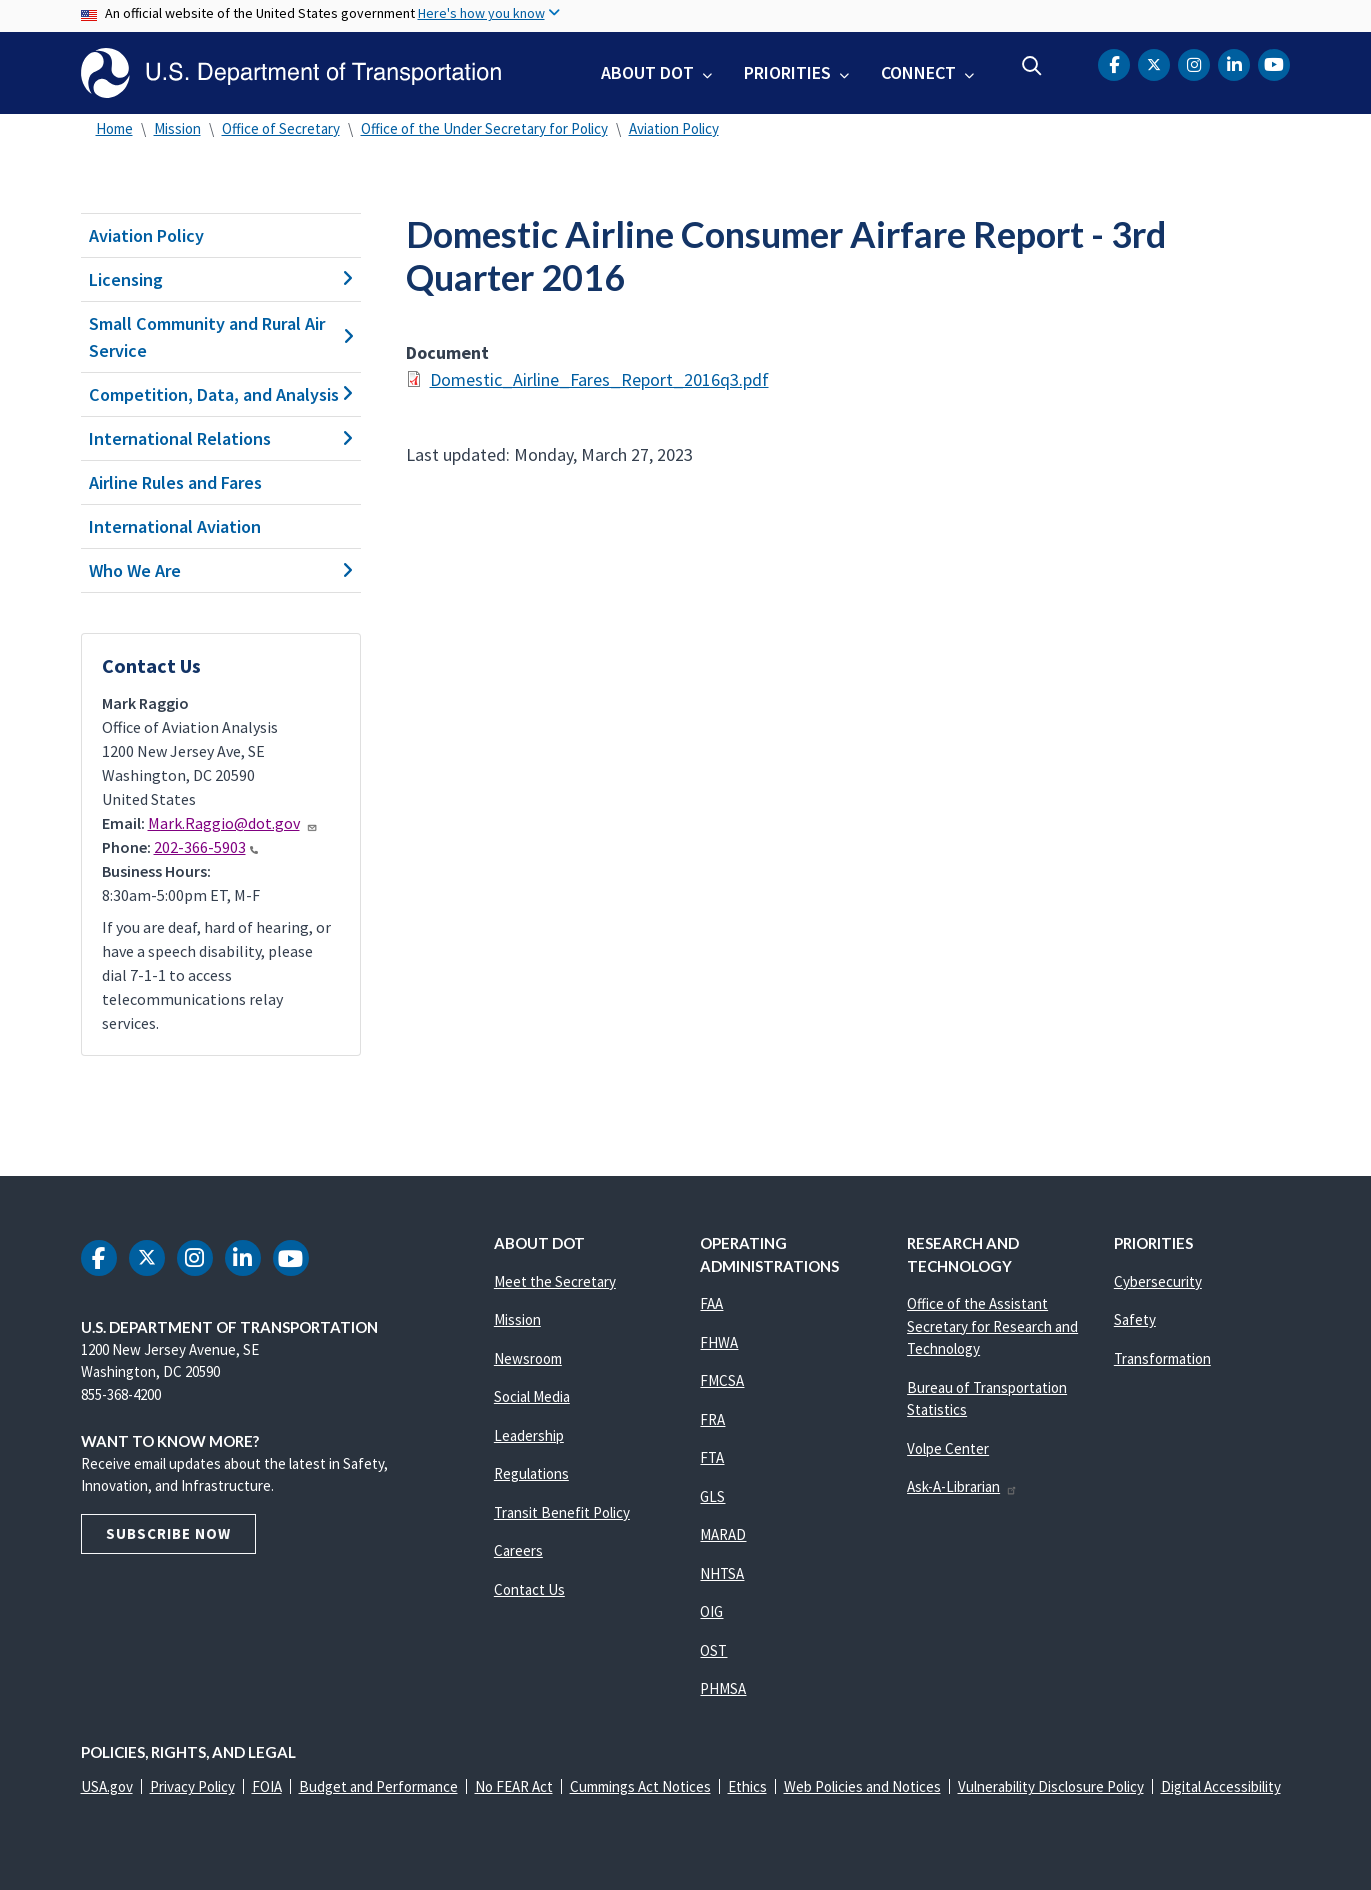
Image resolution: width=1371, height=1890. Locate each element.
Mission (177, 128)
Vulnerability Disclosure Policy (1051, 1786)
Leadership (529, 1435)
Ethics (747, 1786)
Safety (1135, 1319)
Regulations (531, 1473)
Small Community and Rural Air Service (221, 337)
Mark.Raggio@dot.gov (233, 823)
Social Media (532, 1396)
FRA (712, 1419)
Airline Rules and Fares (175, 482)
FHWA (719, 1342)
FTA (712, 1457)
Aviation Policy (674, 128)
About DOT (647, 72)
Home (114, 128)
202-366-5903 (206, 847)
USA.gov (107, 1786)
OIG (711, 1611)
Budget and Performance (378, 1786)
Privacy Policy (192, 1786)
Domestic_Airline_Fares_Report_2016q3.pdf (599, 379)
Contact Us (529, 1589)
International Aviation (175, 526)
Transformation (1162, 1358)
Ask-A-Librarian (962, 1486)
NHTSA (722, 1573)
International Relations (221, 438)
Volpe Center (948, 1448)
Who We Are (221, 570)
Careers (518, 1550)
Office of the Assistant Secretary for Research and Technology (992, 1326)
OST (713, 1650)
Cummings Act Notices (640, 1786)
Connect (918, 72)
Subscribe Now (168, 1533)
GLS (712, 1496)
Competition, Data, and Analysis (221, 394)
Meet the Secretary (555, 1281)
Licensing (221, 279)
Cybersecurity (1158, 1281)
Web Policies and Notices (862, 1786)
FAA (711, 1303)
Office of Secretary (281, 128)
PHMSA (723, 1688)
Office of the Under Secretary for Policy (484, 128)
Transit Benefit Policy (562, 1512)
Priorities (787, 72)
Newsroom (528, 1358)
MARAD (723, 1534)
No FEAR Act (514, 1786)
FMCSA (722, 1380)
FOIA (267, 1786)
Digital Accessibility (1221, 1786)
